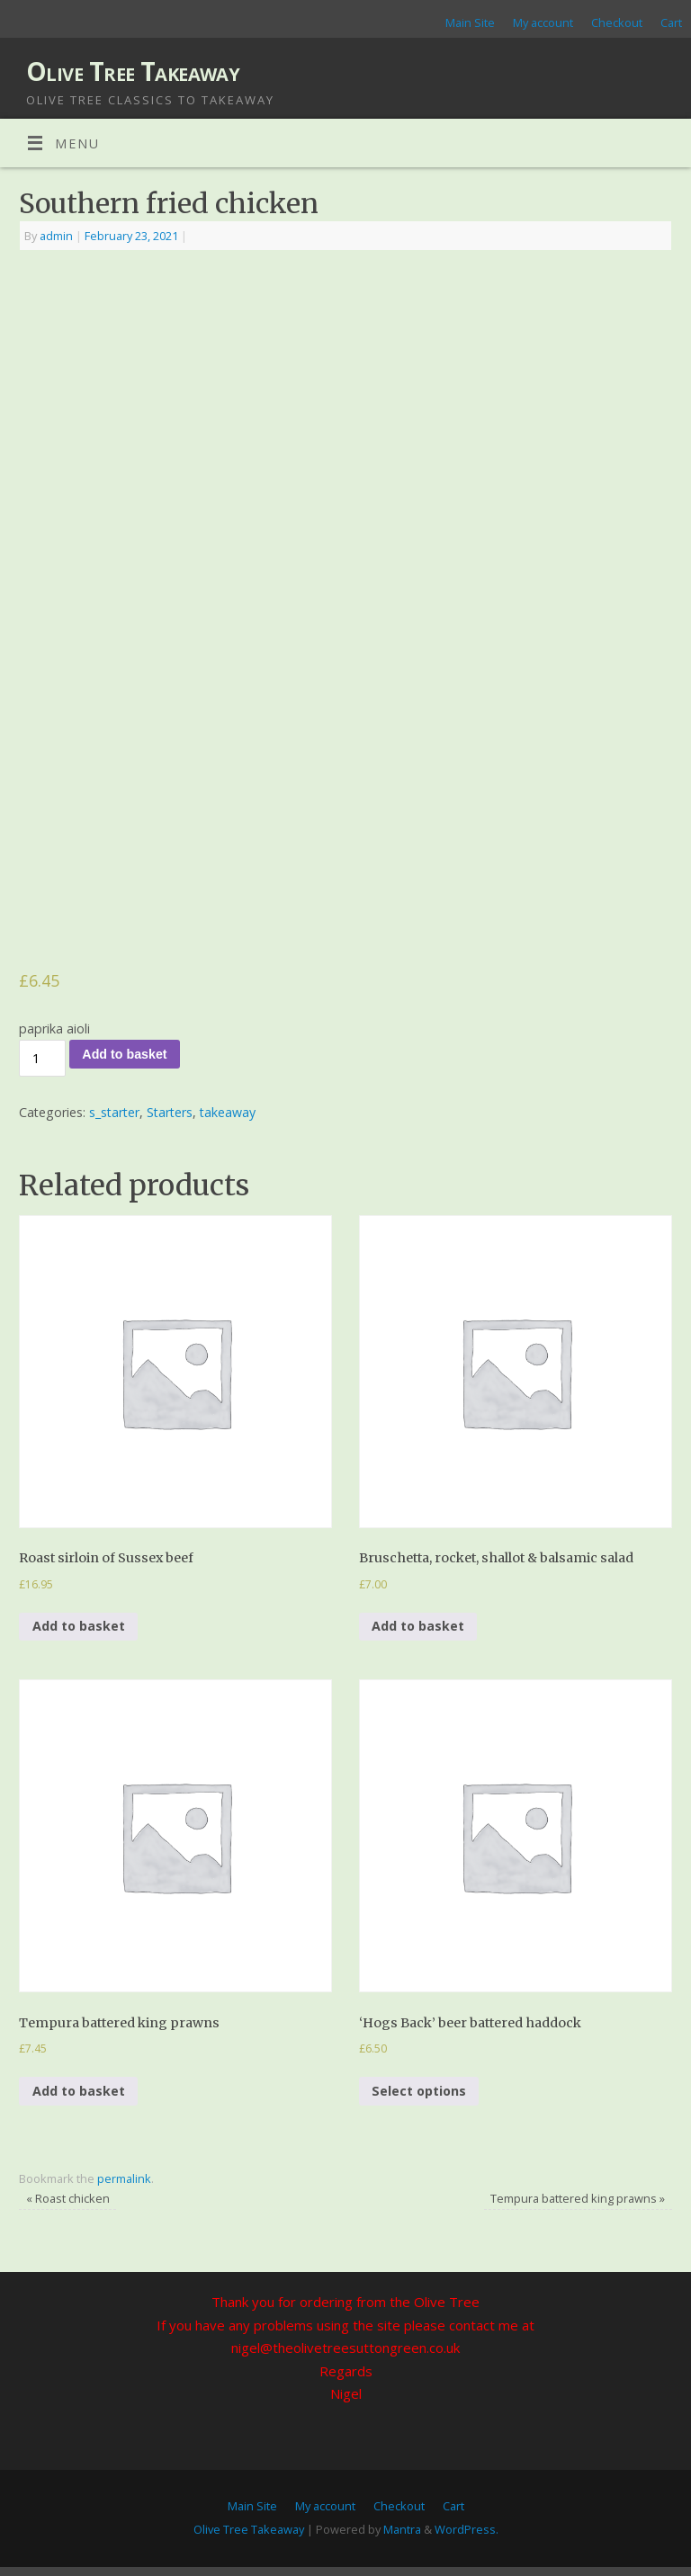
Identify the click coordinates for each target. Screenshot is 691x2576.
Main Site (470, 22)
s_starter (114, 1112)
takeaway (228, 1112)
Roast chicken (68, 2198)
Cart (671, 22)
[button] (175, 1371)
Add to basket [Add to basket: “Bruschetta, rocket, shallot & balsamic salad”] (418, 1625)
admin (56, 236)
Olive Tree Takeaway (132, 71)
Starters (170, 1112)
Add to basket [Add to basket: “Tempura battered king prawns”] (78, 2090)
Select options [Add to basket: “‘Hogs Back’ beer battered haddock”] (419, 2090)
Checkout (616, 22)
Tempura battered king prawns (577, 2198)
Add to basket (124, 1054)
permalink (124, 2178)
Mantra (402, 2529)
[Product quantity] (42, 1058)
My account (543, 22)
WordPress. (466, 2529)
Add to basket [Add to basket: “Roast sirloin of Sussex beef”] (78, 1625)
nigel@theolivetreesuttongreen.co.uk (345, 2348)
